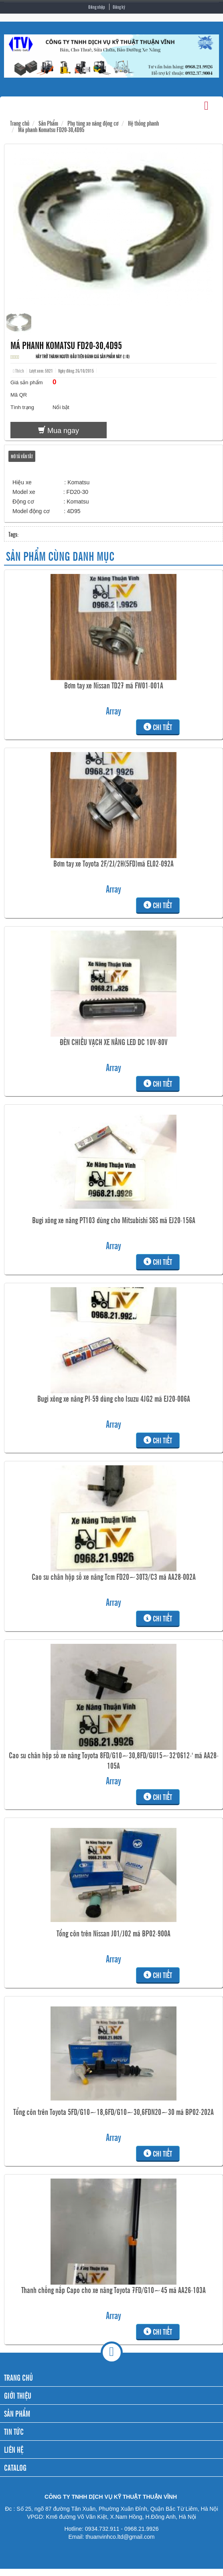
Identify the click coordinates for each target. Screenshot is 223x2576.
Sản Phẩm (48, 122)
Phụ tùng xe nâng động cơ (93, 122)
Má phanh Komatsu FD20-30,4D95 (51, 129)
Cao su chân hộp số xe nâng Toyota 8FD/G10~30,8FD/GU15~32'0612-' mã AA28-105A (114, 1760)
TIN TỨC (14, 2431)
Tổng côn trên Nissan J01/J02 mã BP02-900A (113, 1933)
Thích (18, 370)
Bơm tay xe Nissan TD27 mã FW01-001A (113, 685)
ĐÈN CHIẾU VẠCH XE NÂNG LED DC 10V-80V (114, 1042)
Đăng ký (119, 7)
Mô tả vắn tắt (22, 456)
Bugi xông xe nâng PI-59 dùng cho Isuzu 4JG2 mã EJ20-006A (113, 1398)
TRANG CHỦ (18, 2377)
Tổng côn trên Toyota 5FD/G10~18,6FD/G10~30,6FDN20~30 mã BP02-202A (113, 2112)
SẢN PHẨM (17, 2413)
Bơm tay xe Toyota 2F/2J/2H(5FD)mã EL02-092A (113, 863)
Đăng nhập (96, 7)
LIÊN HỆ (13, 2449)
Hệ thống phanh (143, 122)
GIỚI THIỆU (17, 2395)
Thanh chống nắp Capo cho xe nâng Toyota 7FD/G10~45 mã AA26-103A (113, 2290)
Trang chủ (19, 122)
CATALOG (15, 2467)
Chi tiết (158, 727)
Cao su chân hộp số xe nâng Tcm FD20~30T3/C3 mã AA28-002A (114, 1576)
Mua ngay (58, 430)
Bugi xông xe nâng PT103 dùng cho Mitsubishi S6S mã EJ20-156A (113, 1220)
